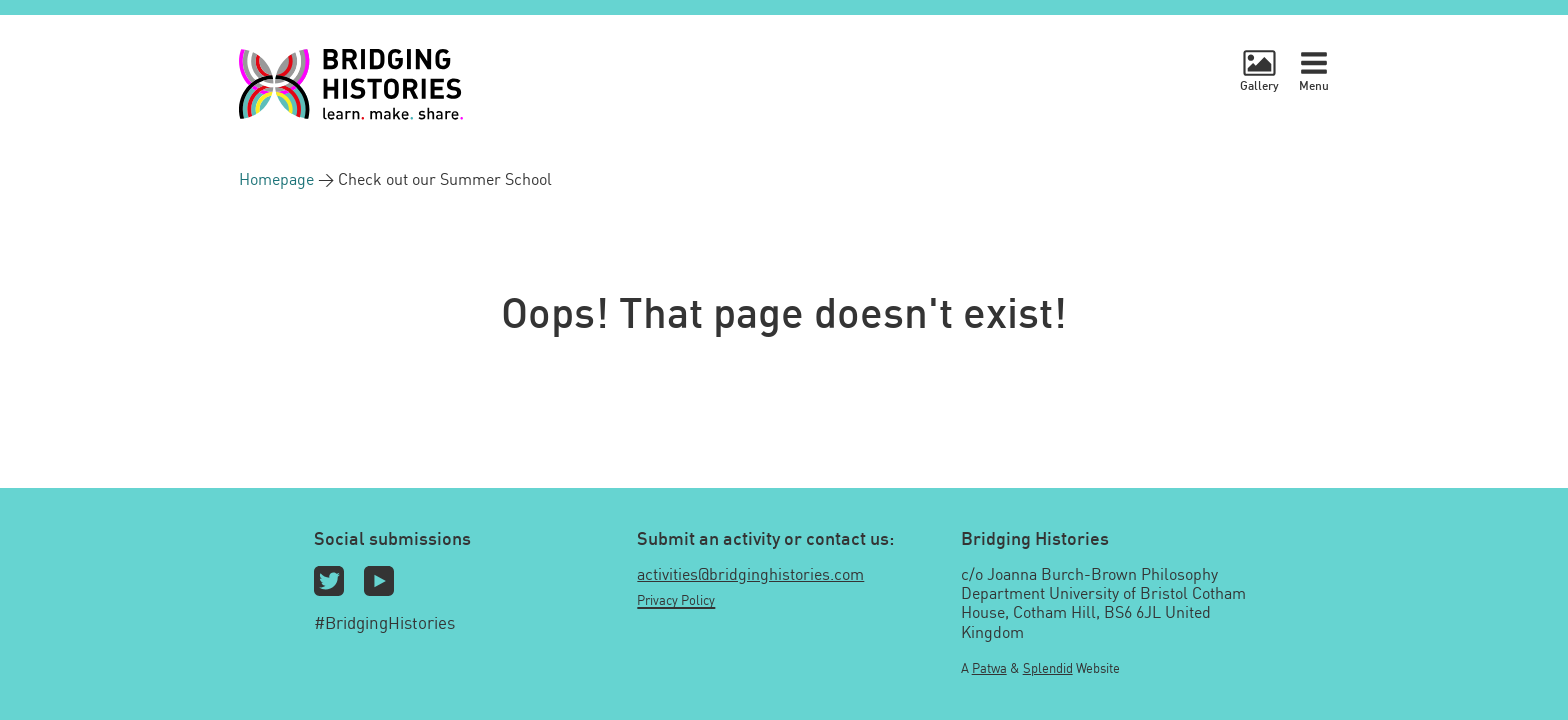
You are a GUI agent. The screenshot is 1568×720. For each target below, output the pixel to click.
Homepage (278, 179)
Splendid (1048, 668)
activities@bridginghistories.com (750, 574)
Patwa (989, 668)
